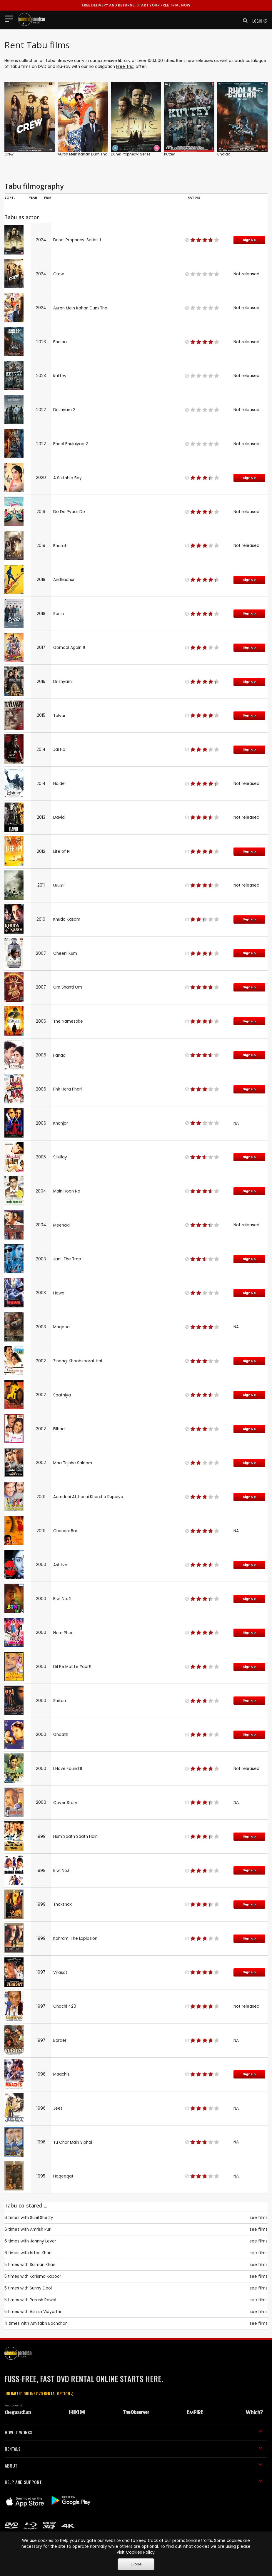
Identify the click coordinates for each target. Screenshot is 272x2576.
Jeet (57, 2108)
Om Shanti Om (67, 987)
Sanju (58, 614)
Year (33, 197)
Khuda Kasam (66, 919)
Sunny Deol (41, 2288)
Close (136, 2564)
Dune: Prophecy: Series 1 (132, 154)
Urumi (58, 885)
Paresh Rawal (43, 2300)
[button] (243, 20)
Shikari (59, 1701)
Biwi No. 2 (62, 1599)
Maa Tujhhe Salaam (72, 1463)
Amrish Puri (40, 2229)
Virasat (60, 1972)
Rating (194, 197)
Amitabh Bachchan (49, 2323)
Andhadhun (64, 579)
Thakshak (62, 1904)
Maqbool (62, 1327)
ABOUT (134, 2465)
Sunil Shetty (41, 2217)
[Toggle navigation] (10, 18)
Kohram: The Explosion (75, 1938)
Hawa (58, 1293)
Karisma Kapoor (45, 2276)
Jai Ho (59, 749)
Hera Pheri (63, 1633)
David (59, 817)
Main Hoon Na (66, 1191)
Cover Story (65, 1802)
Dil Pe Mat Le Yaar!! (72, 1666)
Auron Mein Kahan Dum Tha (83, 154)
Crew (9, 154)
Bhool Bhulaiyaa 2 (70, 444)
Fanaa (59, 1055)
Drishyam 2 (64, 410)
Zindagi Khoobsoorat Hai (77, 1361)
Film (47, 197)
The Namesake (68, 1021)
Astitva (60, 1565)
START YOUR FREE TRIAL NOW (136, 5)
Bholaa (224, 154)
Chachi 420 (64, 2006)
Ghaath (60, 1734)
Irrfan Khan (40, 2253)
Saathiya (62, 1395)
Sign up (249, 240)
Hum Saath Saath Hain (75, 1836)
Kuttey (169, 154)
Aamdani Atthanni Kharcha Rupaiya (88, 1497)
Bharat (59, 546)
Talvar (59, 715)
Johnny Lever (43, 2241)
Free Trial (125, 66)
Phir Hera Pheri (67, 1089)
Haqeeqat (63, 2176)
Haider (59, 783)
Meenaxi (61, 1225)
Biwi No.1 (61, 1870)
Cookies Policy (140, 2552)
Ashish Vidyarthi (45, 2311)
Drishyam (62, 681)
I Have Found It (68, 1768)
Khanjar (60, 1123)
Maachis (61, 2074)
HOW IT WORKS (134, 2432)
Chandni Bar (65, 1531)
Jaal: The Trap (67, 1259)
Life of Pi (61, 851)
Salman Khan (42, 2264)
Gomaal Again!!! (69, 647)
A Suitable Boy (67, 478)
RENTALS (134, 2449)
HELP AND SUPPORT (134, 2482)
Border (59, 2040)
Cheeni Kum (65, 953)
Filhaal (59, 1429)
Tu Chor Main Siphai (72, 2142)
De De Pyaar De (69, 512)
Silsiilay (60, 1157)
